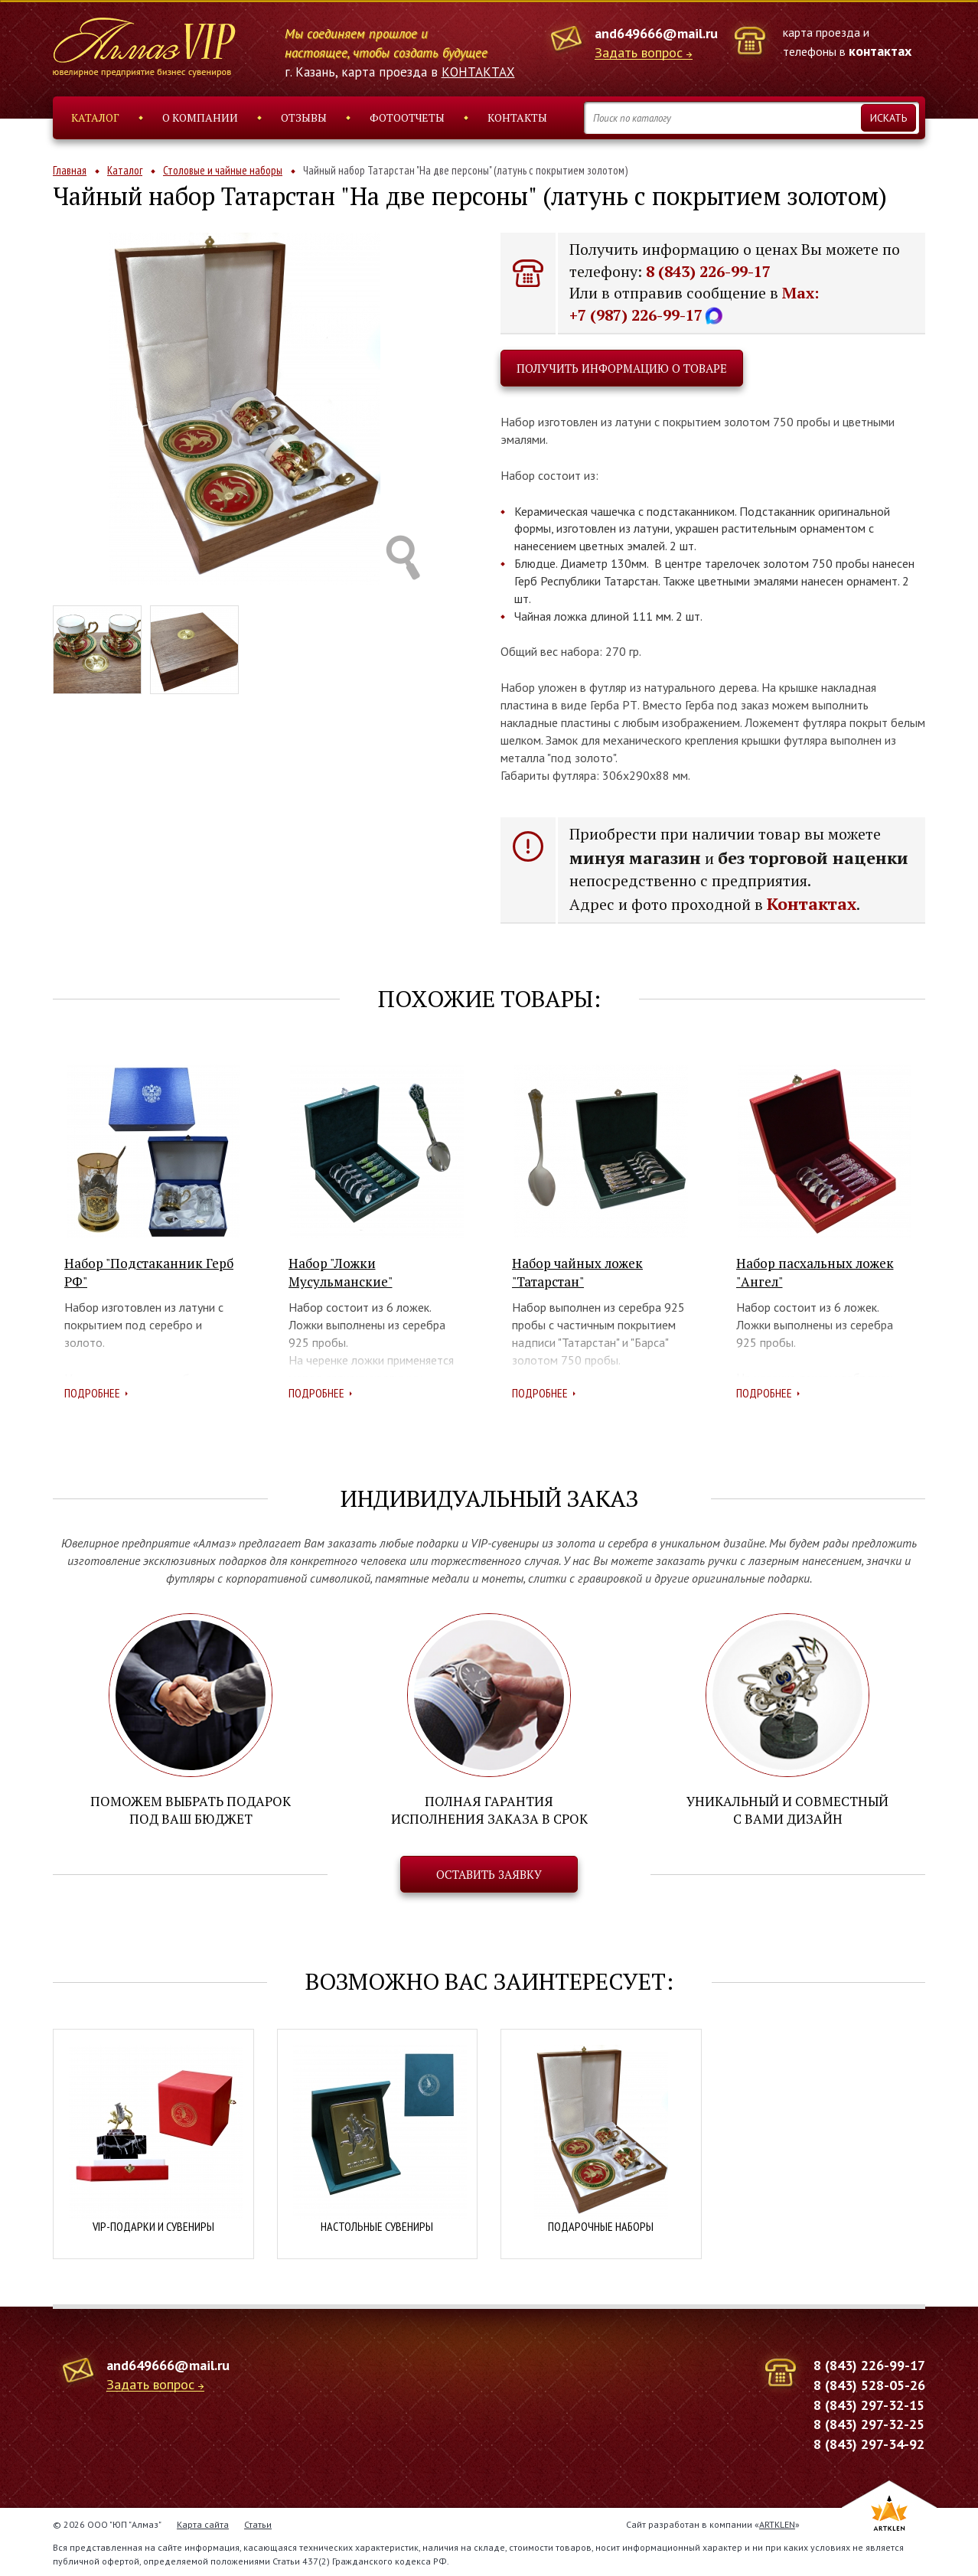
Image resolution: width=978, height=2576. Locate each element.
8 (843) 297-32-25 (868, 2423)
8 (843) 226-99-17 (708, 271)
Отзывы (304, 117)
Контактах (811, 903)
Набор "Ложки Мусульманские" (341, 1272)
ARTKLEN (777, 2523)
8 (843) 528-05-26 (869, 2383)
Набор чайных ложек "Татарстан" (577, 1272)
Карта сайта (203, 2523)
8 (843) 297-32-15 (868, 2403)
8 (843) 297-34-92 (868, 2442)
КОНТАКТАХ (478, 72)
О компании (200, 117)
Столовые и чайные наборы (222, 170)
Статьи (258, 2523)
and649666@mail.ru (656, 33)
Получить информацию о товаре (622, 368)
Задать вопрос (639, 53)
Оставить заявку (489, 1873)
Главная (69, 170)
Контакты (517, 117)
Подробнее (92, 1392)
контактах (880, 51)
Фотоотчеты (407, 117)
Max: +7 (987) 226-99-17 (694, 303)
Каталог (95, 117)
